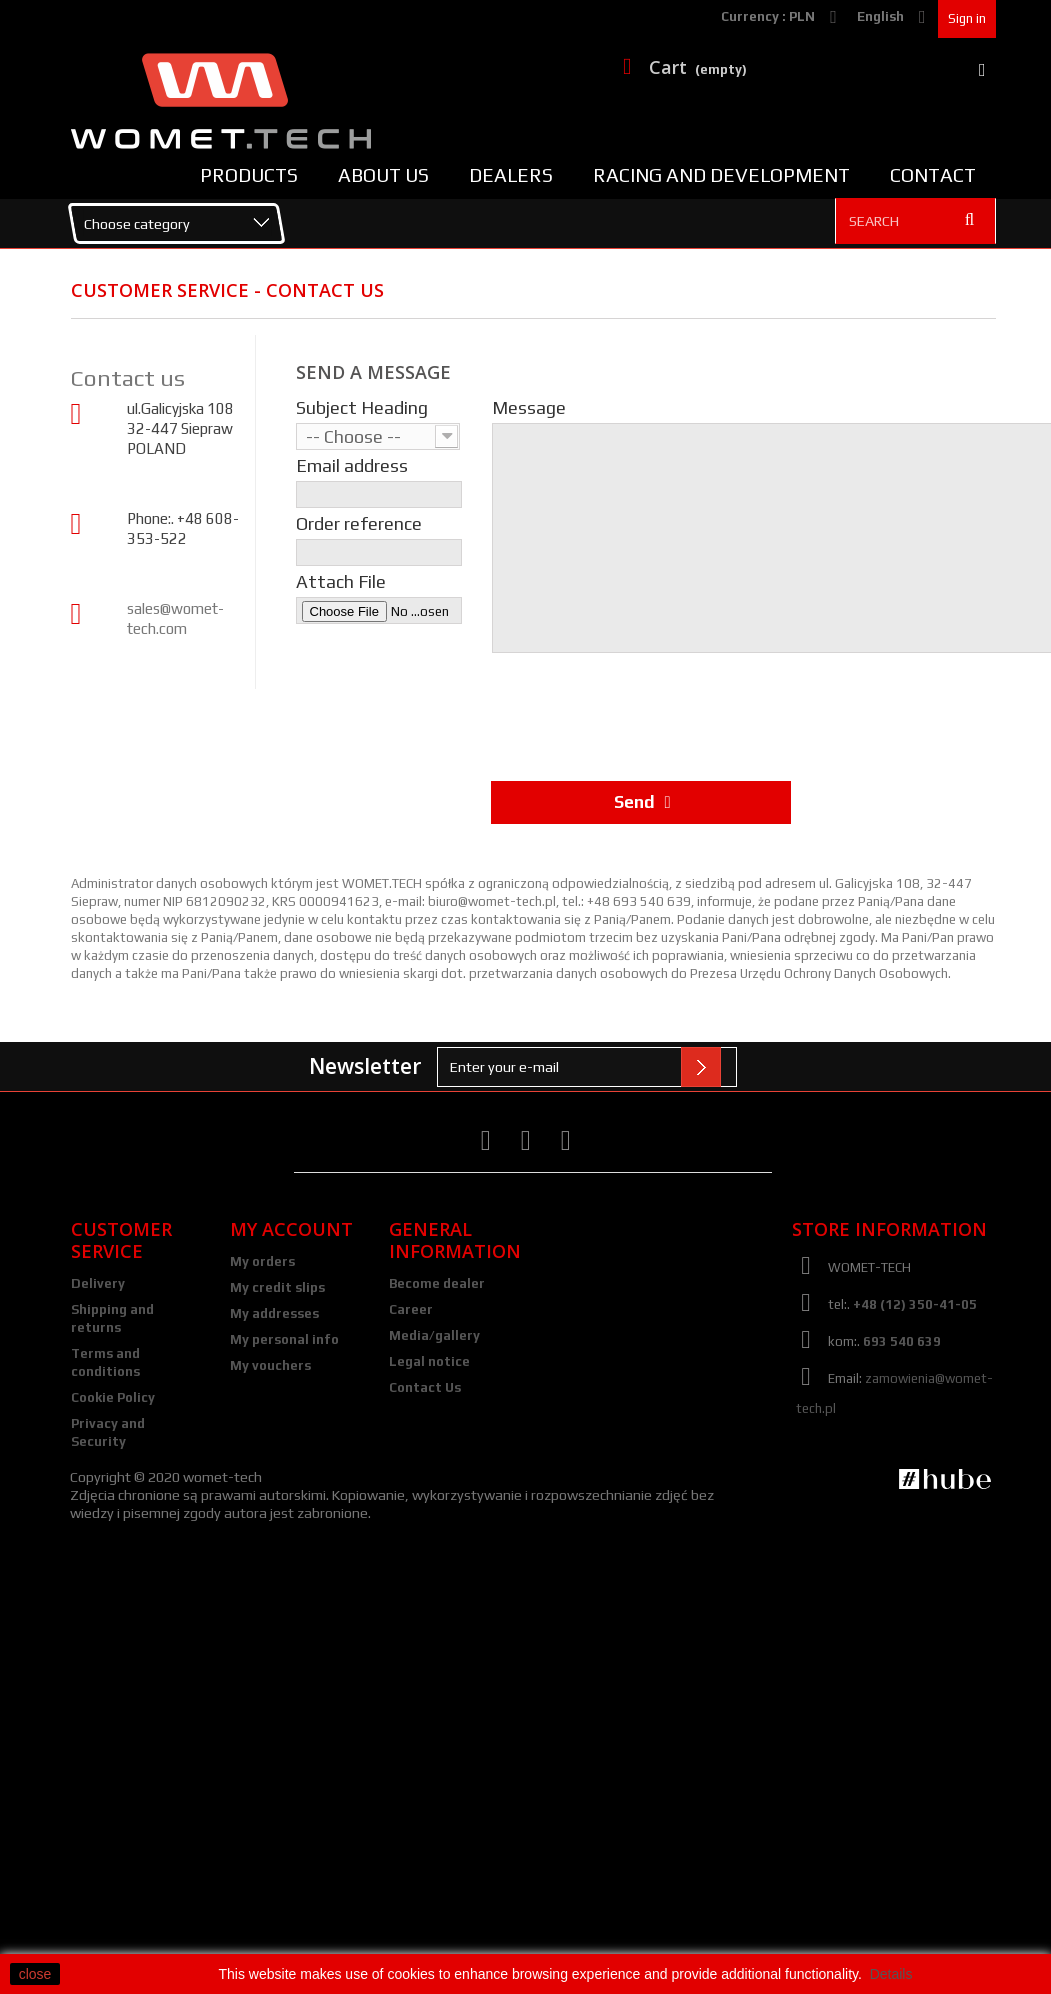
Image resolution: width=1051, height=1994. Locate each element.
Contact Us (425, 1387)
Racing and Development (721, 175)
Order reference (359, 524)
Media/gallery (434, 1335)
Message (529, 408)
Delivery (98, 1283)
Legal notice (429, 1361)
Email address (352, 466)
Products (249, 175)
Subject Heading (362, 408)
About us (383, 175)
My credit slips (277, 1287)
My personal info (284, 1339)
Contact (933, 175)
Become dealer (437, 1283)
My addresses (274, 1313)
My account (291, 1229)
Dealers (511, 175)
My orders (262, 1261)
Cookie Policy (113, 1397)
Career (411, 1309)
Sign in (967, 18)
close (35, 1974)
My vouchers (270, 1365)
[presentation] (643, 712)
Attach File (341, 582)
